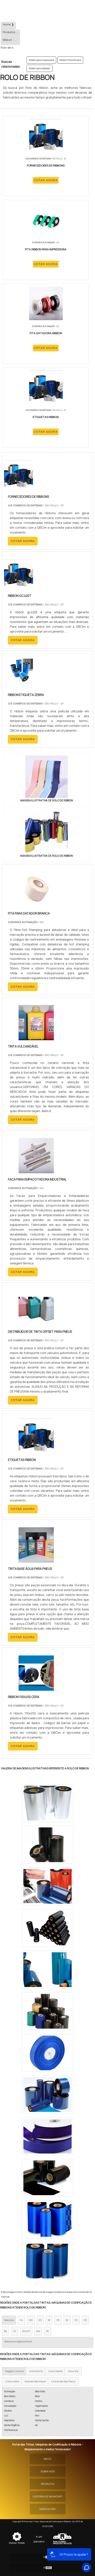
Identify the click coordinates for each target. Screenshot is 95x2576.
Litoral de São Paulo (63, 2381)
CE (14, 2331)
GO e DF (26, 2331)
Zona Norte (36, 2371)
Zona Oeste (55, 2371)
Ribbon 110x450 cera (70, 60)
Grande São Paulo (35, 2381)
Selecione (9, 2320)
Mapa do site (48, 2509)
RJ (21, 2320)
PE (85, 2320)
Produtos (47, 2484)
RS (76, 2320)
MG (31, 2320)
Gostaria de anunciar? (48, 2496)
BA (5, 2331)
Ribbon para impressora (41, 60)
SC (67, 2320)
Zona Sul (73, 2371)
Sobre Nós (47, 2471)
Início (47, 2459)
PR (58, 2320)
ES (40, 2320)
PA (47, 2331)
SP (49, 2320)
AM (38, 2331)
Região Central (14, 2371)
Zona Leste (12, 2381)
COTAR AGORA (46, 180)
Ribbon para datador (39, 68)
